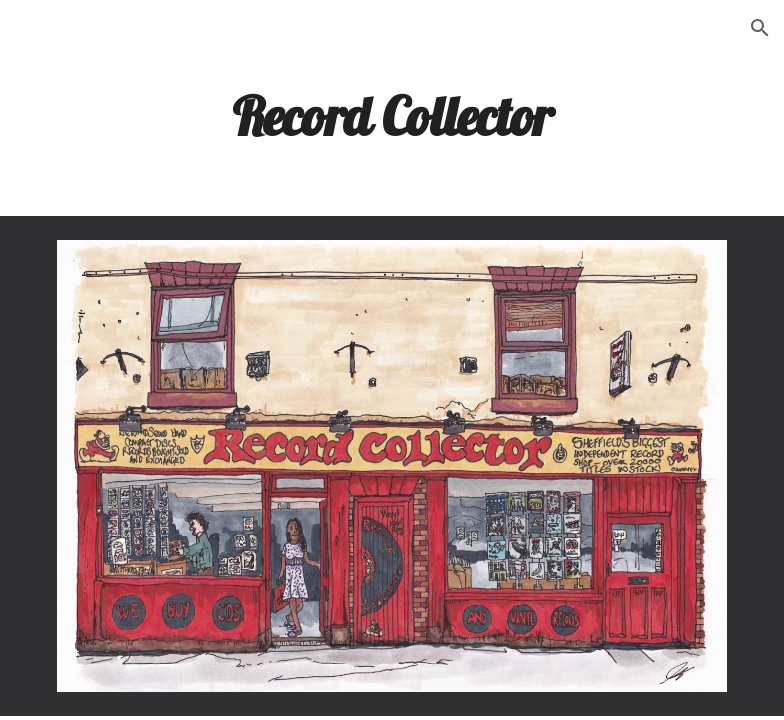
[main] (391, 115)
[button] (760, 28)
